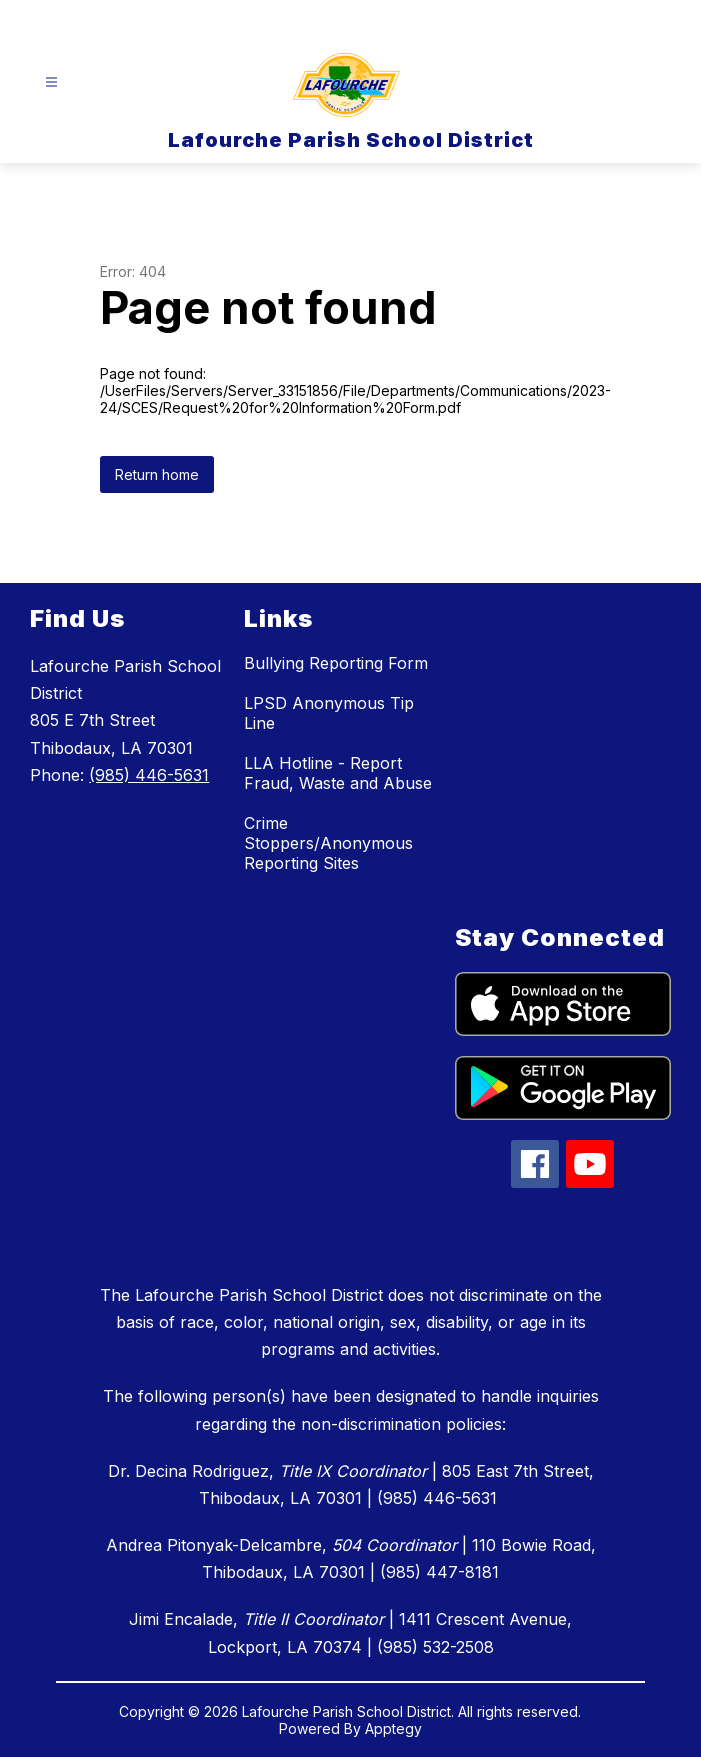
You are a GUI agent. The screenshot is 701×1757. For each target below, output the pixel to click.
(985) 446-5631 (149, 775)
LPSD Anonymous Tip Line (329, 713)
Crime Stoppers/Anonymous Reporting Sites (328, 843)
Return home (157, 474)
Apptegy (393, 1728)
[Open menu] (51, 82)
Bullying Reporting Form (336, 663)
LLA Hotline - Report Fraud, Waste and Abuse (338, 773)
